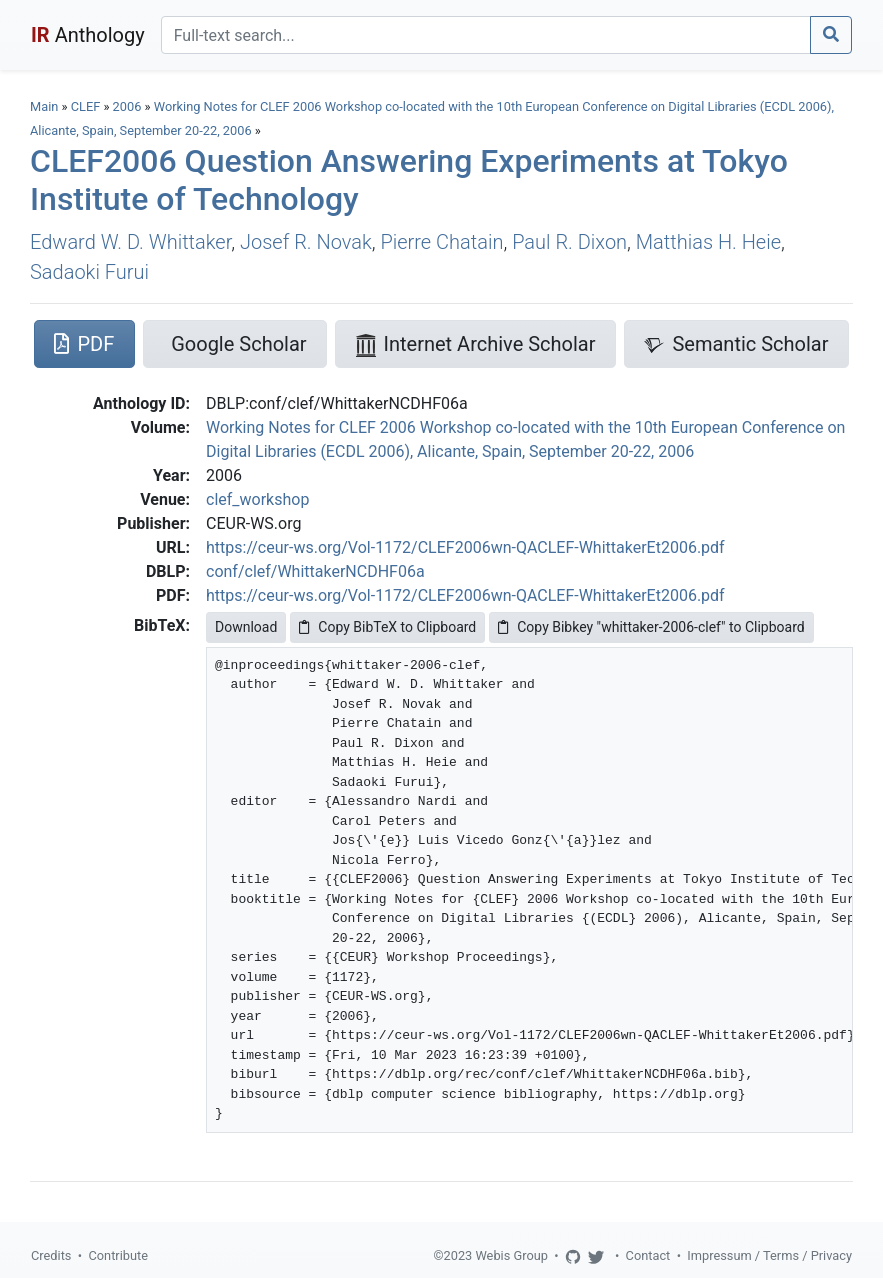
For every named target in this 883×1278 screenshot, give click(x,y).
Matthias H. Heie (708, 242)
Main (44, 106)
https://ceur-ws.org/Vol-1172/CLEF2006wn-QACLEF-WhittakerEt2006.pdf (465, 547)
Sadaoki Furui (89, 272)
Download (246, 627)
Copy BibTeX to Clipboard (387, 627)
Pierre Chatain (441, 242)
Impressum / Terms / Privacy (769, 1255)
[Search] (486, 35)
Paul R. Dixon (569, 242)
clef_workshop (257, 499)
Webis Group (511, 1255)
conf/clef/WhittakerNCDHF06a (315, 571)
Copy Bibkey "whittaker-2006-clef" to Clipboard (651, 627)
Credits (51, 1255)
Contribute (118, 1255)
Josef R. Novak (306, 242)
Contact (648, 1255)
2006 (127, 106)
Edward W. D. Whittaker (130, 242)
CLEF (86, 106)
